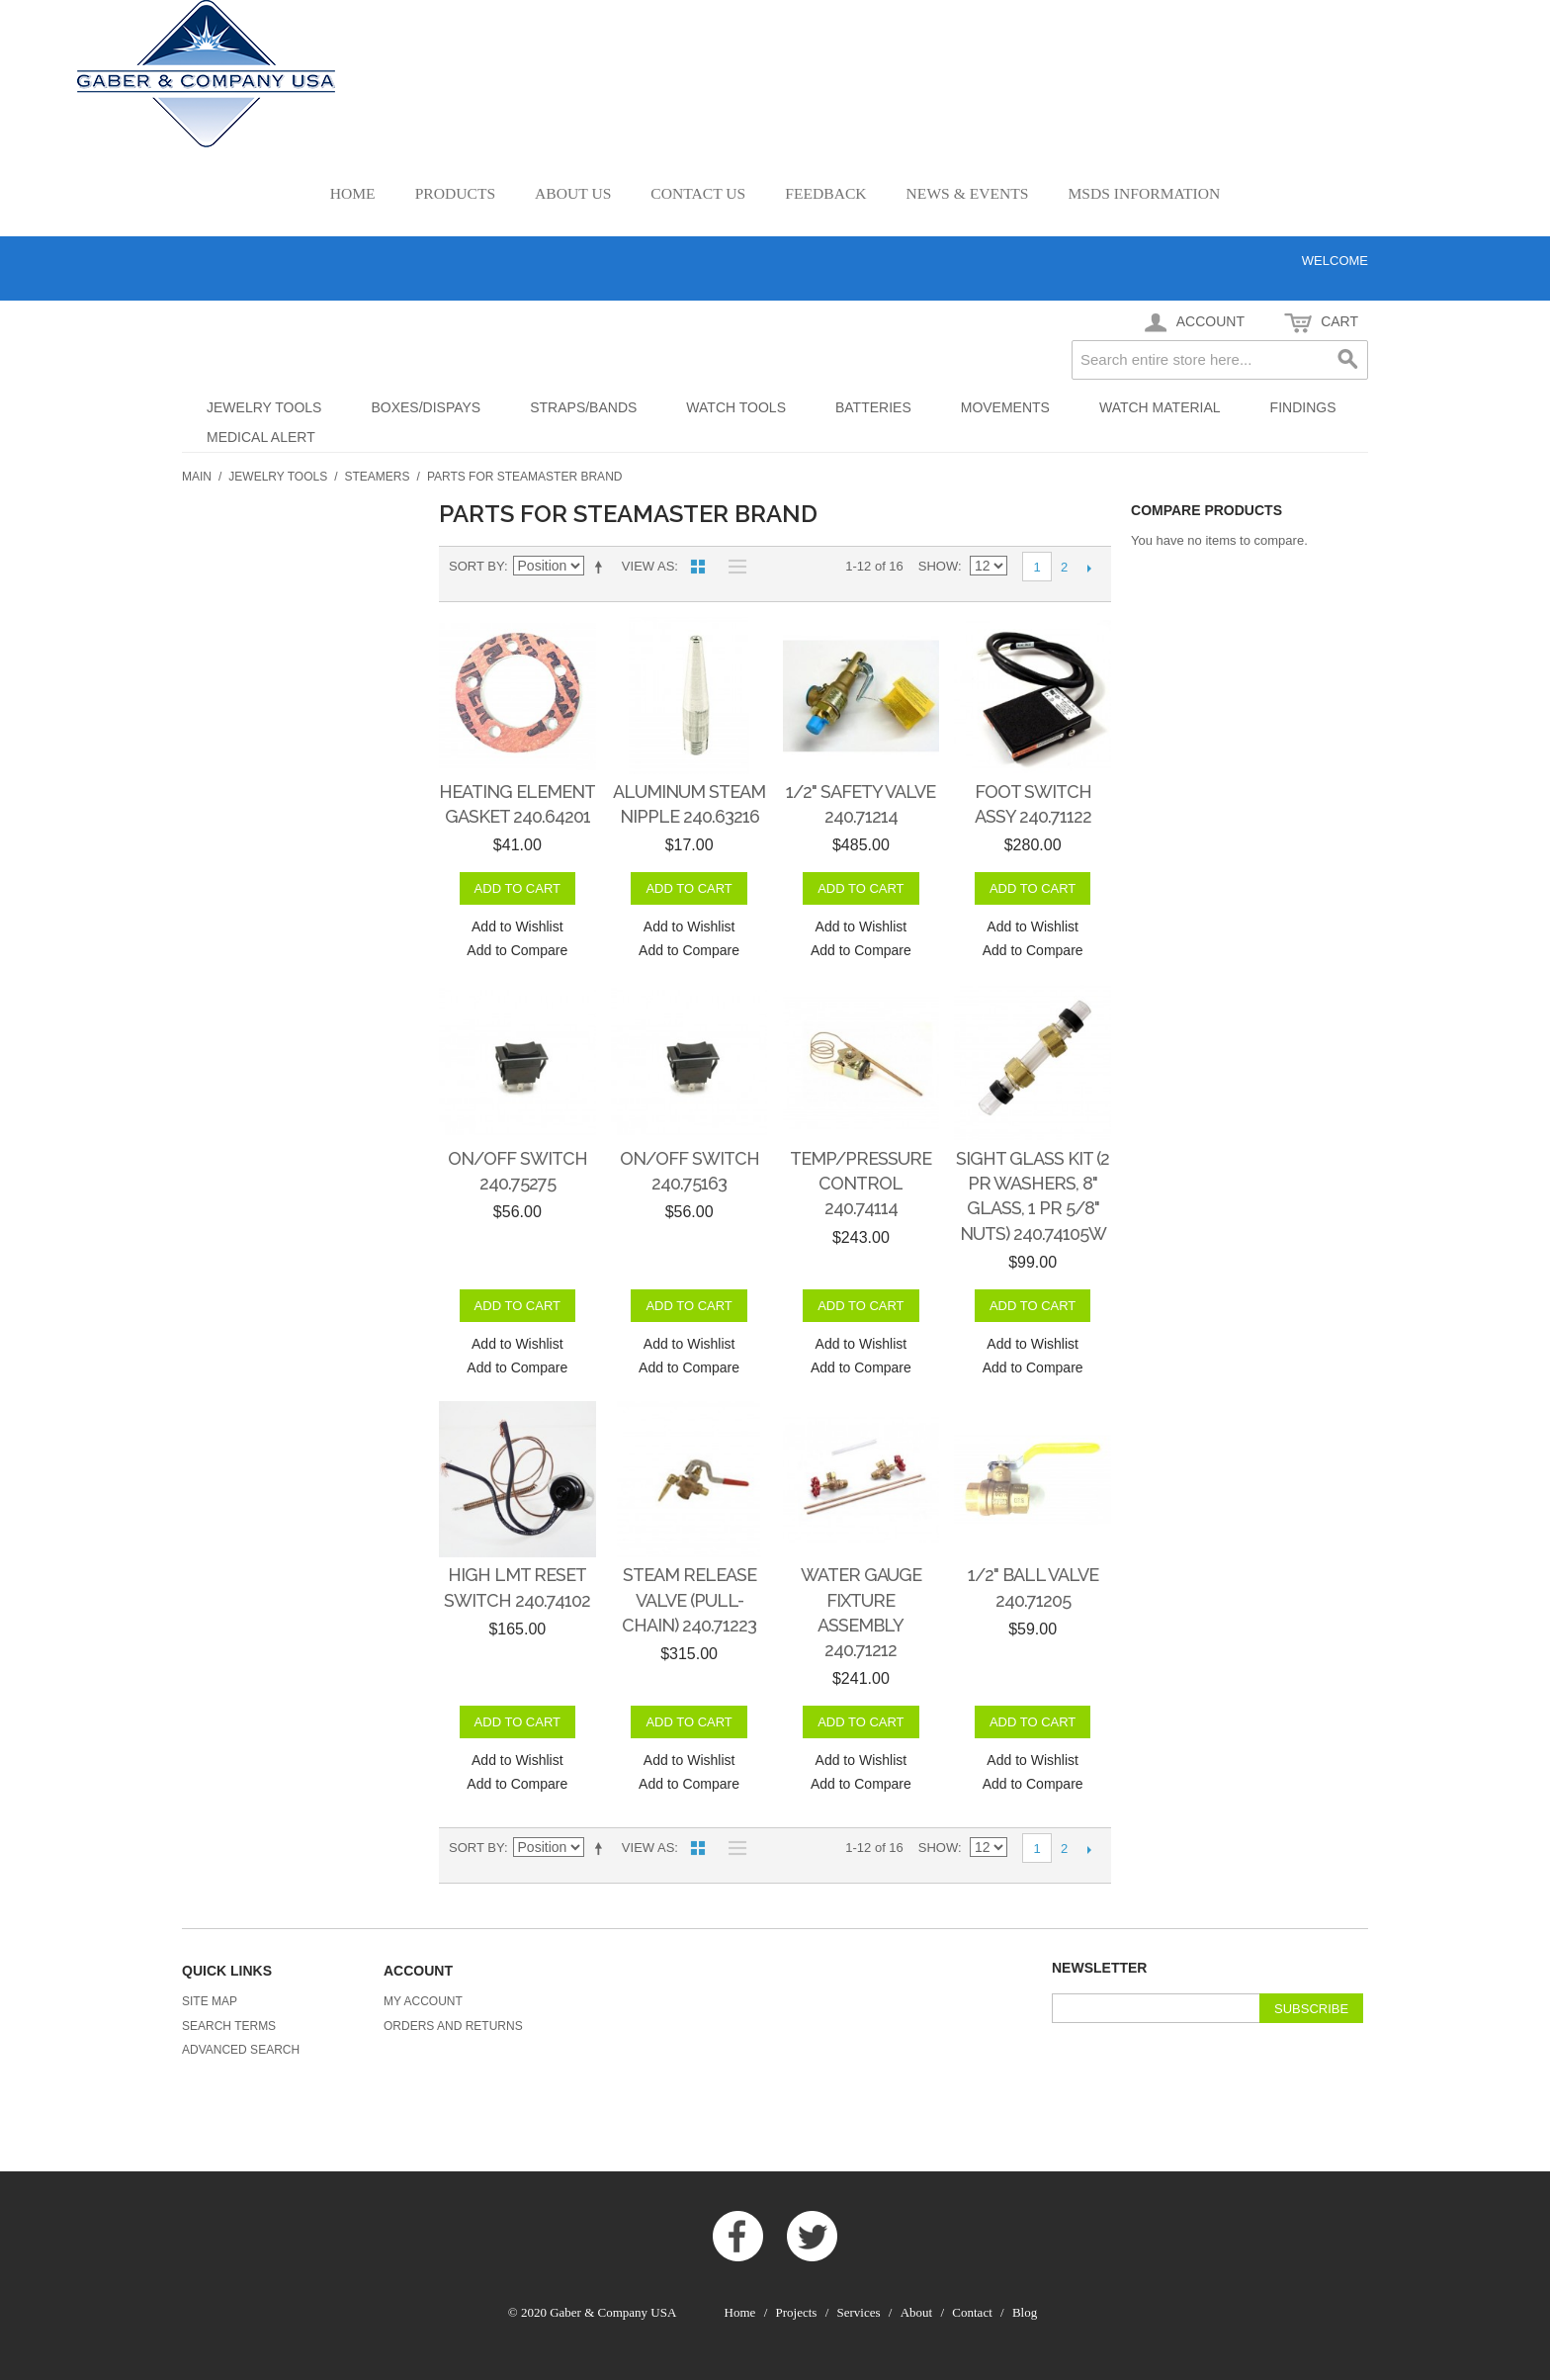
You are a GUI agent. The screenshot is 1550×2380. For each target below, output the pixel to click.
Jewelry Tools (264, 407)
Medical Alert (261, 437)
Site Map (209, 2001)
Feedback (825, 193)
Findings (1303, 407)
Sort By (476, 566)
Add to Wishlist (517, 926)
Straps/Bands (583, 407)
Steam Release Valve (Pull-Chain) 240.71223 (689, 1599)
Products (455, 193)
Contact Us (697, 193)
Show (938, 566)
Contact (971, 2312)
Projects (797, 2312)
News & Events (967, 193)
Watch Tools (736, 407)
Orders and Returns (453, 2026)
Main (197, 477)
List (732, 566)
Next (1088, 567)
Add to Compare (517, 950)
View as (648, 566)
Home (353, 193)
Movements (1005, 407)
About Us (573, 193)
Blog (1024, 2312)
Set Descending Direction (602, 566)
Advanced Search (241, 2050)
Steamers (377, 477)
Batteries (873, 407)
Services (859, 2312)
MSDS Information (1144, 193)
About (917, 2312)
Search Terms (229, 2026)
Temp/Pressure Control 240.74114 (860, 1183)
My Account (423, 2001)
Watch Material (1160, 407)
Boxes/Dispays (425, 407)
